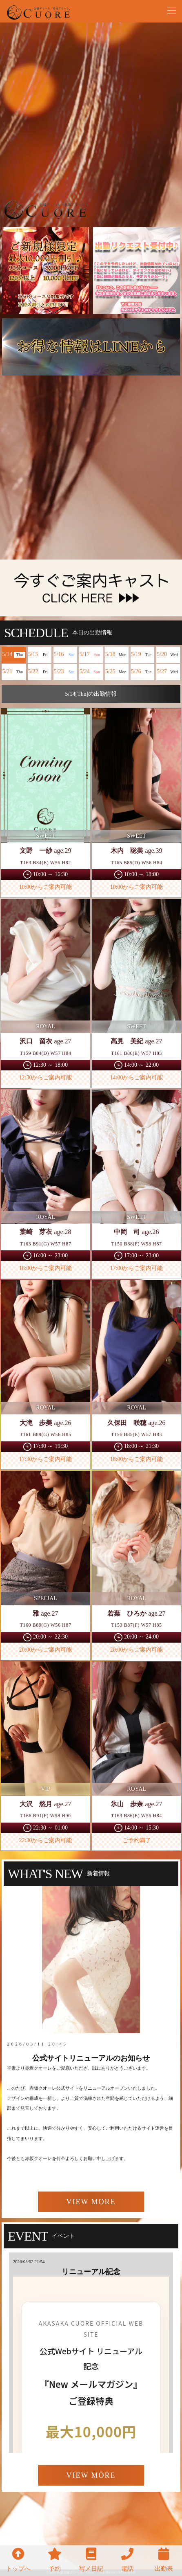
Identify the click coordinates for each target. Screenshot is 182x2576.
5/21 (13, 672)
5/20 (168, 655)
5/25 (116, 672)
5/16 (65, 655)
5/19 (142, 655)
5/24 (91, 672)
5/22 (39, 672)
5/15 (39, 655)
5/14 (13, 655)
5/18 (116, 655)
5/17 (91, 655)
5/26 (142, 672)
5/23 (65, 672)
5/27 (168, 672)
